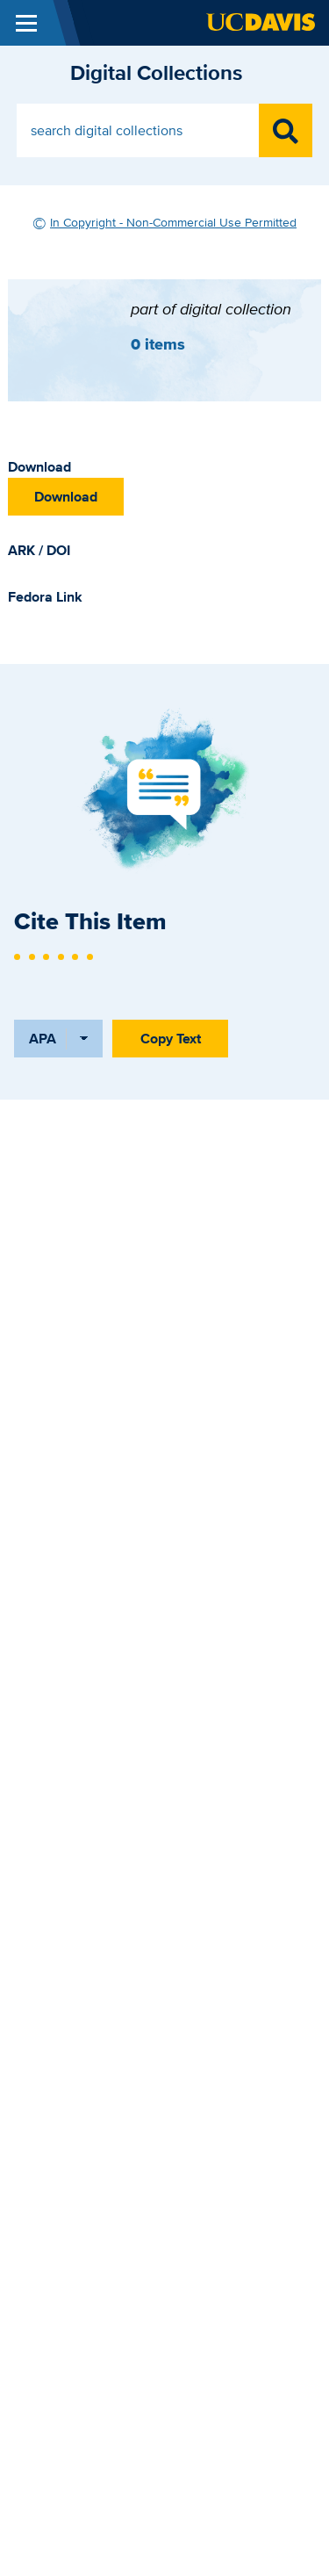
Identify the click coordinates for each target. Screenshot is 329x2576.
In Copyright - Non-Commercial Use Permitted (173, 222)
